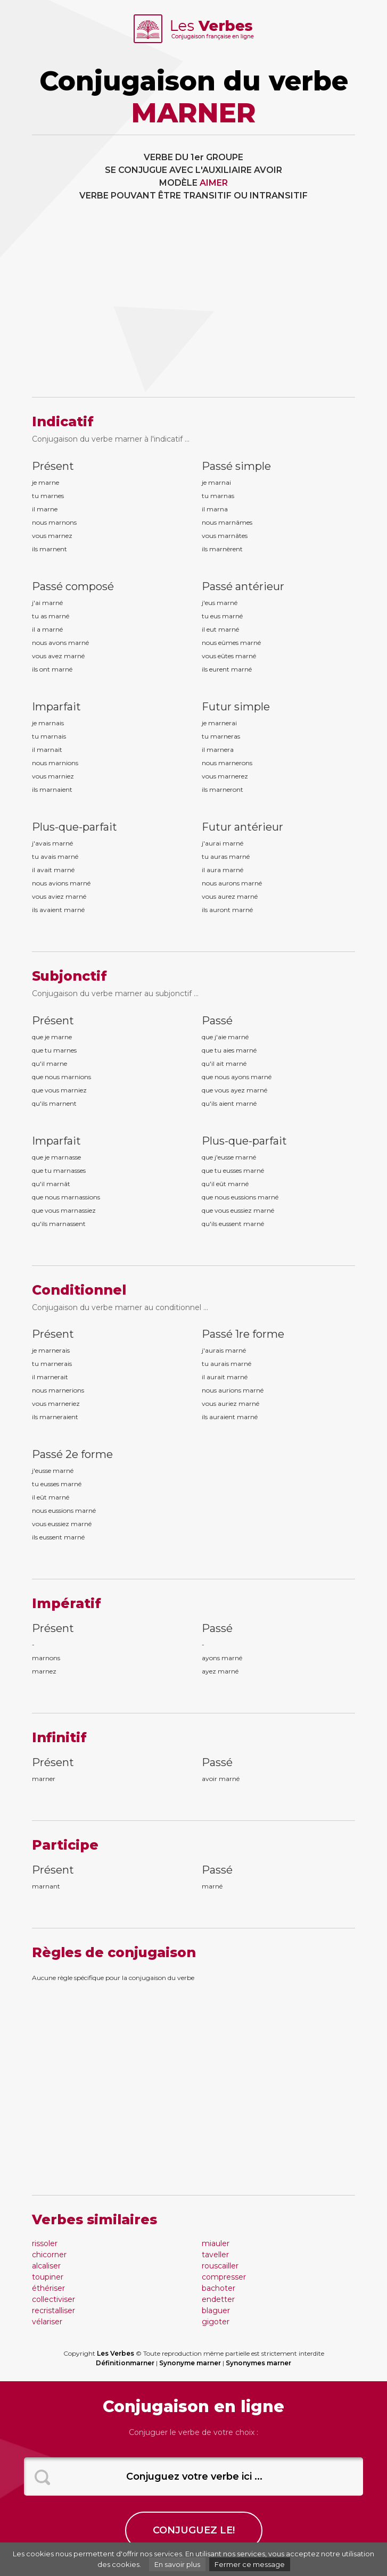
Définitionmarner (125, 2363)
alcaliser (46, 2266)
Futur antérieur (242, 827)
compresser (224, 2277)
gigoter (215, 2321)
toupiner (47, 2277)
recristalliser (53, 2310)
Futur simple (236, 706)
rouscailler (220, 2266)
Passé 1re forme (243, 1334)
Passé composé (73, 586)
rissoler (44, 2243)
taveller (215, 2254)
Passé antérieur (243, 586)
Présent (53, 466)
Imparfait (56, 706)
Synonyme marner (190, 2363)
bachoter (218, 2288)
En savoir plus (177, 2564)
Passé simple (236, 466)
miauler (215, 2243)
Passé (217, 1020)
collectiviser (53, 2299)
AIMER (214, 183)
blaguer (216, 2310)
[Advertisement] (193, 306)
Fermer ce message (250, 2564)
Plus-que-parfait (74, 827)
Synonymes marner (258, 2363)
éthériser (48, 2288)
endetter (218, 2299)
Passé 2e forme (72, 1454)
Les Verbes (115, 2353)
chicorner (49, 2254)
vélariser (47, 2321)
